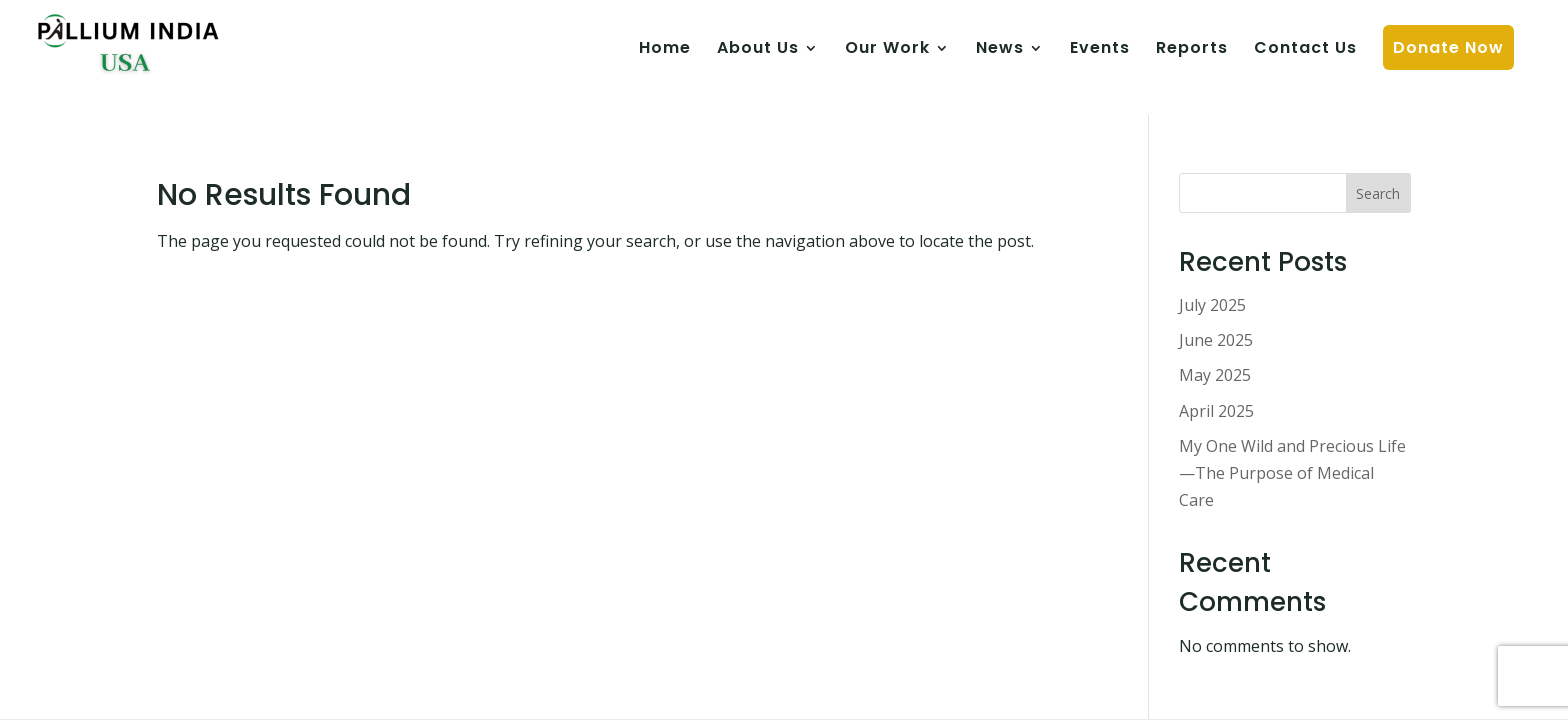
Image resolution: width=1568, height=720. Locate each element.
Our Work (887, 50)
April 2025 (1216, 411)
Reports (1192, 50)
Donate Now (1448, 47)
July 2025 (1212, 305)
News (1000, 50)
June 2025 (1216, 340)
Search (1378, 193)
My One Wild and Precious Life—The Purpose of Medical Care (1292, 473)
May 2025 (1215, 375)
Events (1100, 50)
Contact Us (1305, 50)
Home (665, 50)
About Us (758, 50)
